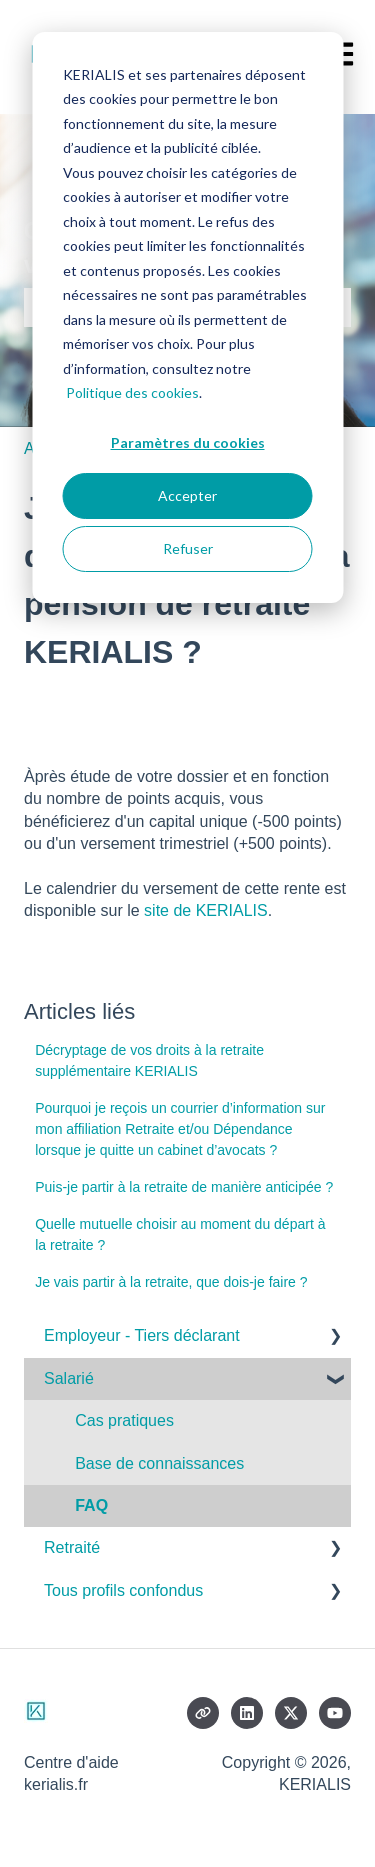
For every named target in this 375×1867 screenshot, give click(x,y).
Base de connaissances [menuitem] (159, 1463)
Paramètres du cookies (188, 442)
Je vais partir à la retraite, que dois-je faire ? (171, 1282)
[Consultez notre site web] (203, 1713)
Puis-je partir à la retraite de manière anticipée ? (184, 1187)
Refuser (188, 548)
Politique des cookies (132, 392)
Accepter (187, 495)
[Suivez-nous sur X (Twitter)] (291, 1713)
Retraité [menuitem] (72, 1547)
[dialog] (187, 317)
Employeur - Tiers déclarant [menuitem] (142, 1335)
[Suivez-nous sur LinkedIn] (247, 1713)
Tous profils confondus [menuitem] (123, 1590)
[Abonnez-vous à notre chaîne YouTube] (335, 1713)
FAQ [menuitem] (91, 1505)
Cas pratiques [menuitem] (124, 1420)
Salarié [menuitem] (69, 1378)
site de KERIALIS (206, 910)
